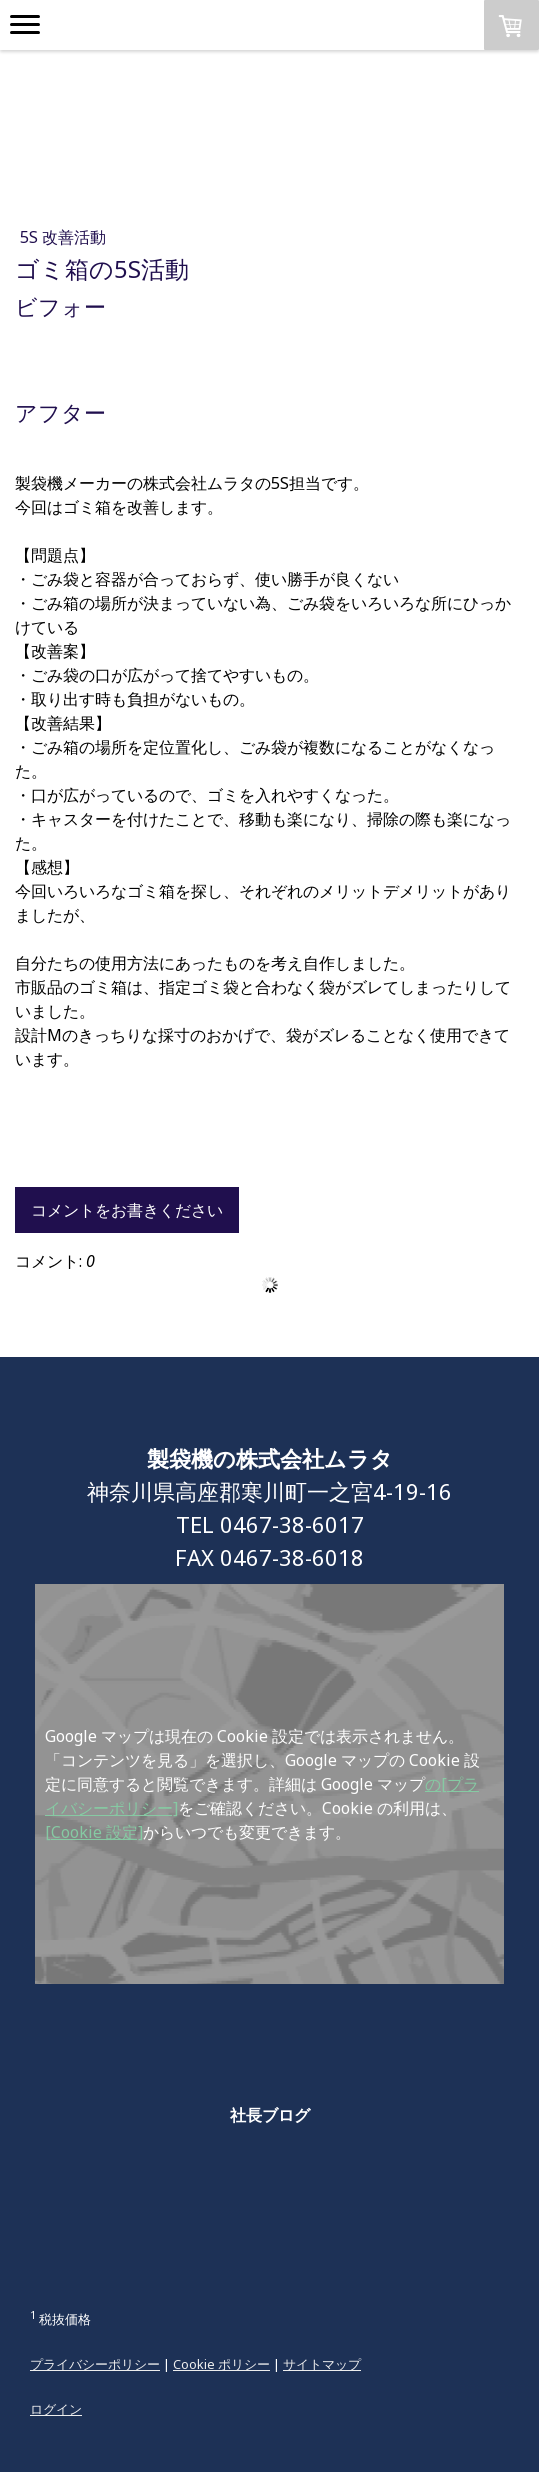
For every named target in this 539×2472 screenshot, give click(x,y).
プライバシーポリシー (95, 2364)
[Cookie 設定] (94, 1832)
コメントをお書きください (127, 1210)
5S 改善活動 (63, 237)
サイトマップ (322, 2364)
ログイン (56, 2409)
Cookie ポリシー (221, 2364)
